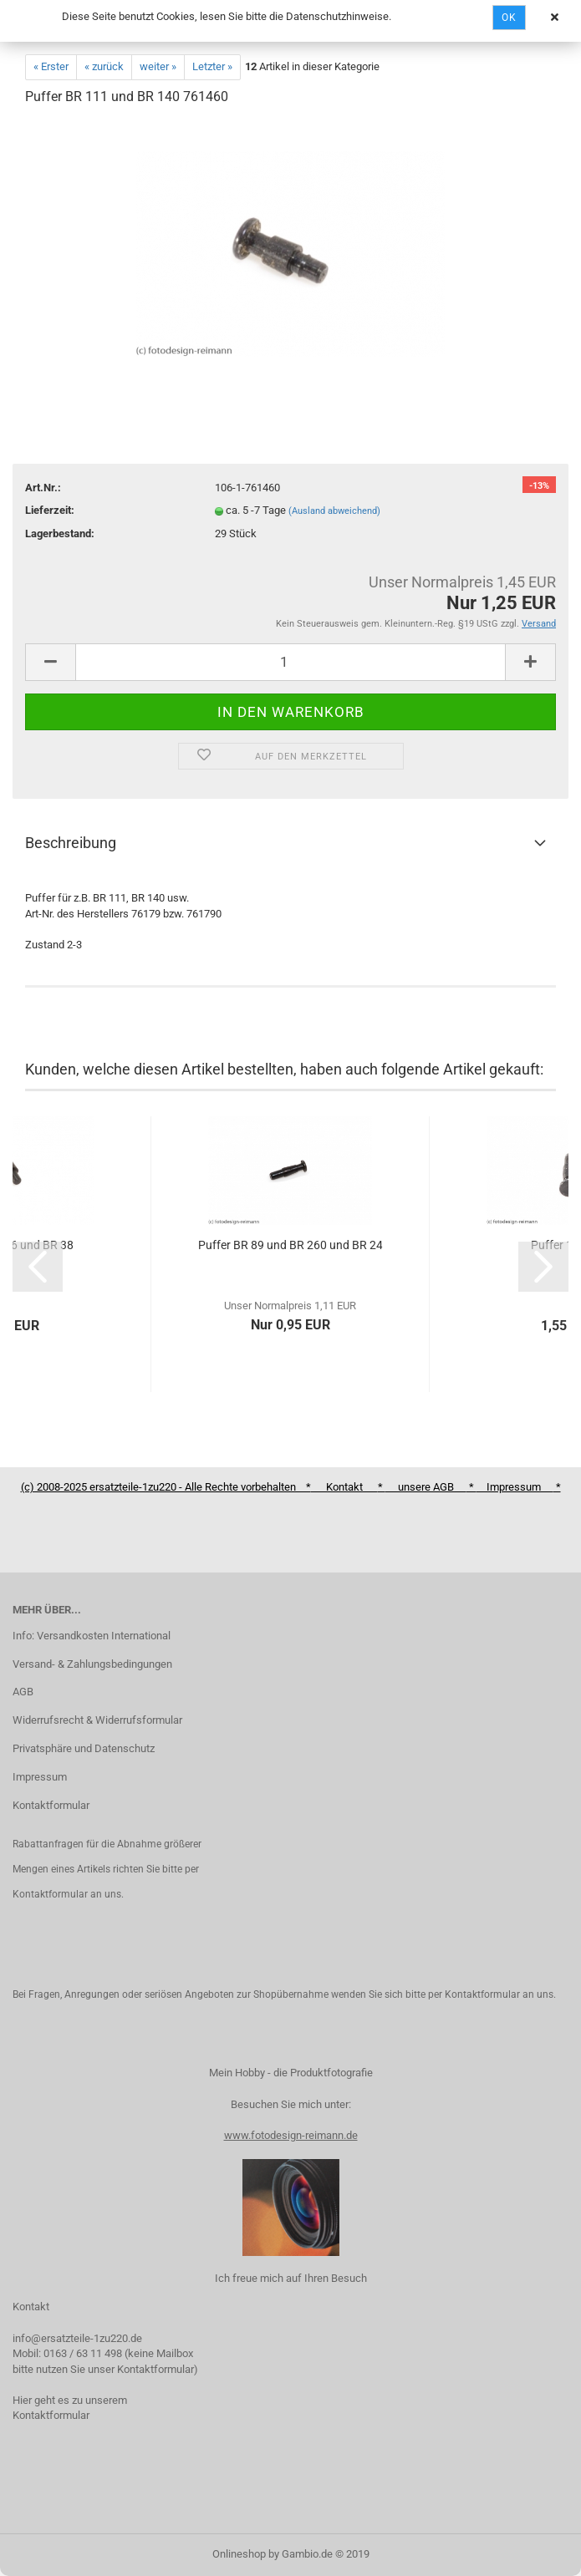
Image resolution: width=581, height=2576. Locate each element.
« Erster (51, 66)
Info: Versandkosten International (92, 1635)
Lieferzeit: (49, 510)
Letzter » (212, 66)
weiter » (158, 66)
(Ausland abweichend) (334, 511)
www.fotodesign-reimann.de (291, 2135)
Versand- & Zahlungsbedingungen (92, 1664)
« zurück (104, 66)
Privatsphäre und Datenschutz (84, 1748)
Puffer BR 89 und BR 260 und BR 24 (290, 1245)
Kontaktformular (51, 1805)
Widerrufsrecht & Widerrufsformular (97, 1720)
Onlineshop (239, 2554)
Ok (509, 17)
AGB (23, 1691)
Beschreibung (70, 842)
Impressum (40, 1777)
